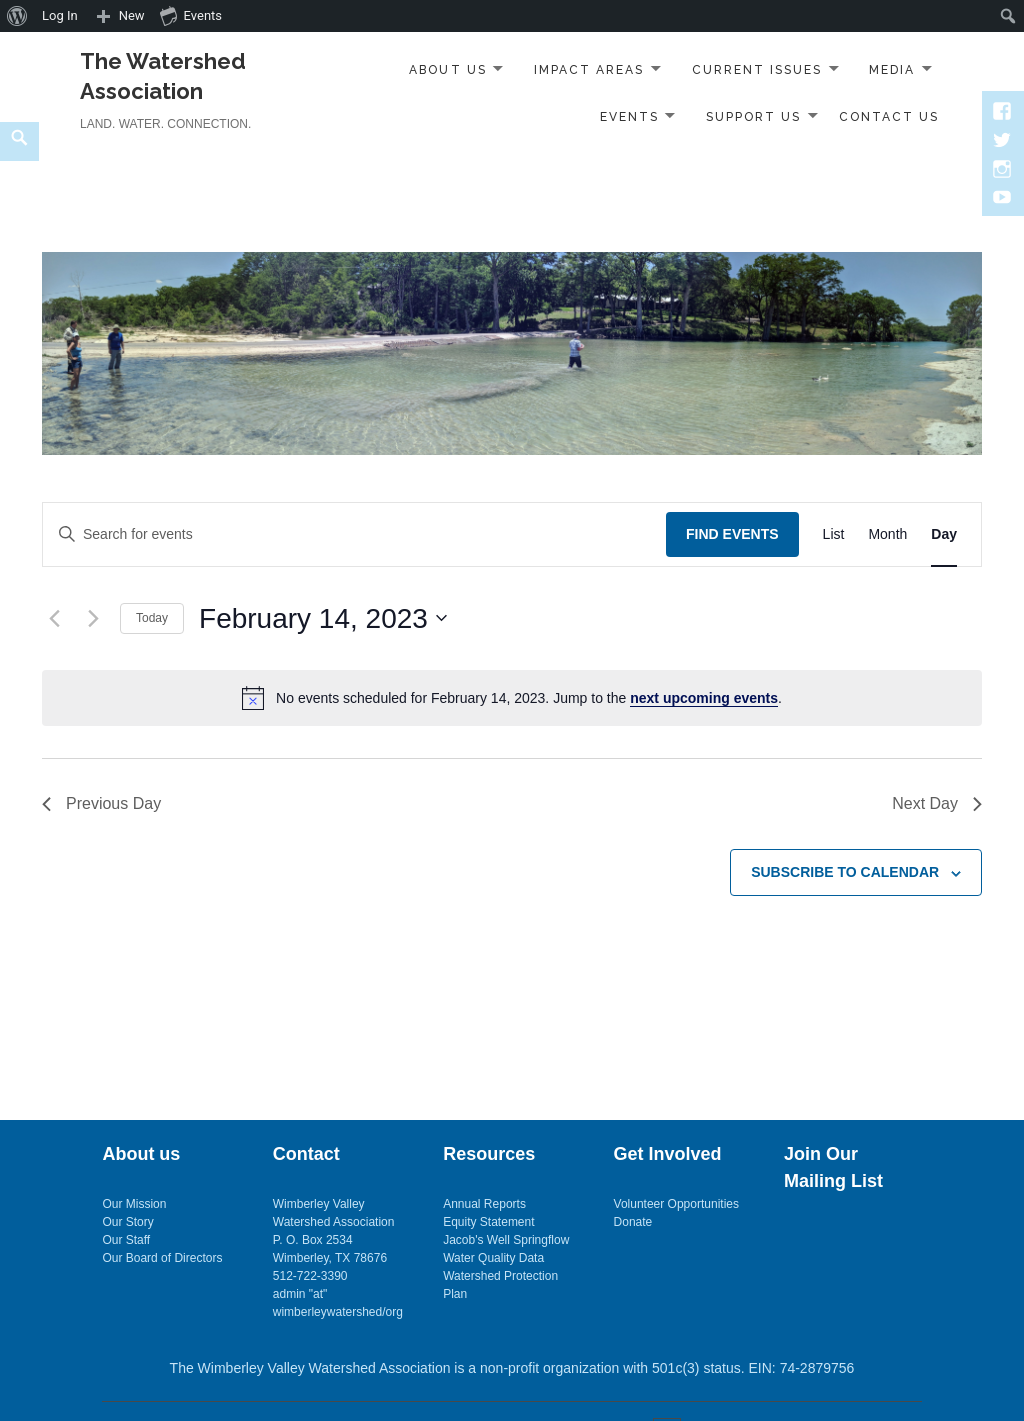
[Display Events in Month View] (887, 534)
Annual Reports (484, 1204)
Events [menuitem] (191, 15)
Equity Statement (488, 1222)
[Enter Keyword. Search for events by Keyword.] (354, 534)
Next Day (937, 803)
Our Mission (134, 1204)
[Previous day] (54, 618)
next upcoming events (704, 698)
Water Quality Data (493, 1258)
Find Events (732, 534)
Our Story (127, 1222)
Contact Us (889, 117)
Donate (633, 1222)
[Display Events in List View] (834, 534)
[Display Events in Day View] (944, 534)
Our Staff (126, 1240)
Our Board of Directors (162, 1258)
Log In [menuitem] (60, 15)
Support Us (753, 117)
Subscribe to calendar (845, 872)
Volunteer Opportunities (676, 1204)
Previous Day (101, 803)
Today (152, 618)
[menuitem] (17, 16)
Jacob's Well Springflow (506, 1240)
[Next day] (93, 618)
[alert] (512, 698)
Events (629, 117)
